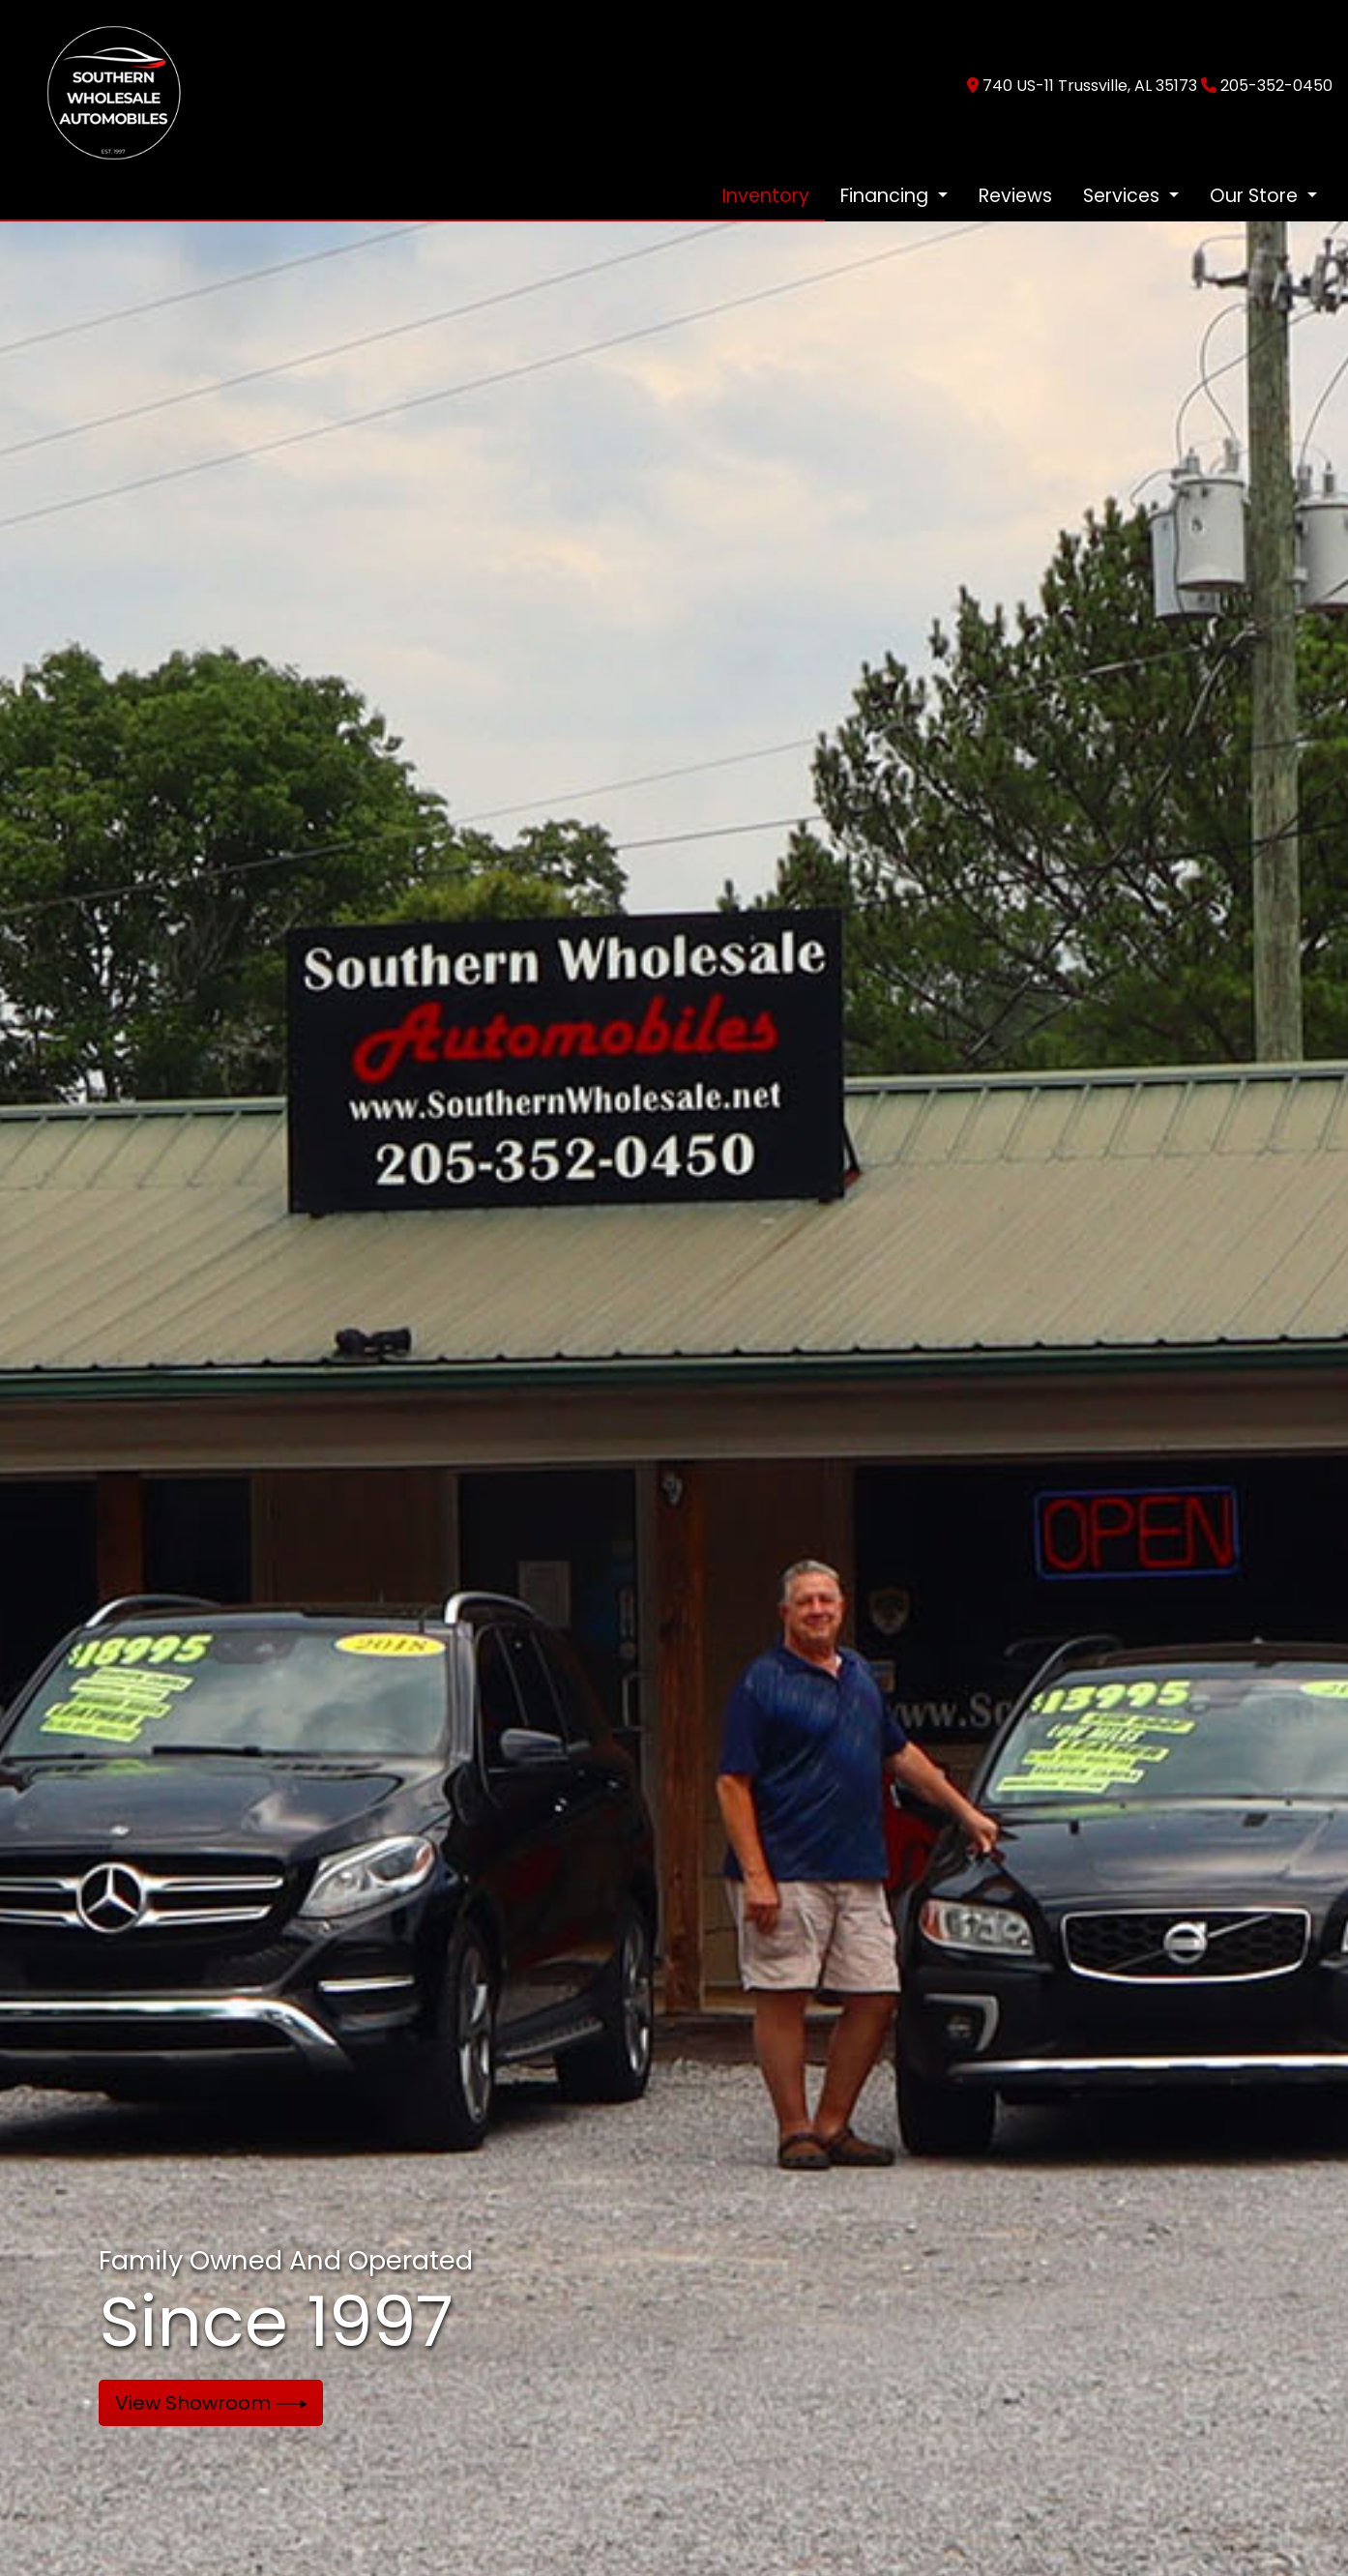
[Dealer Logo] (103, 84)
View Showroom (211, 2402)
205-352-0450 (1276, 85)
